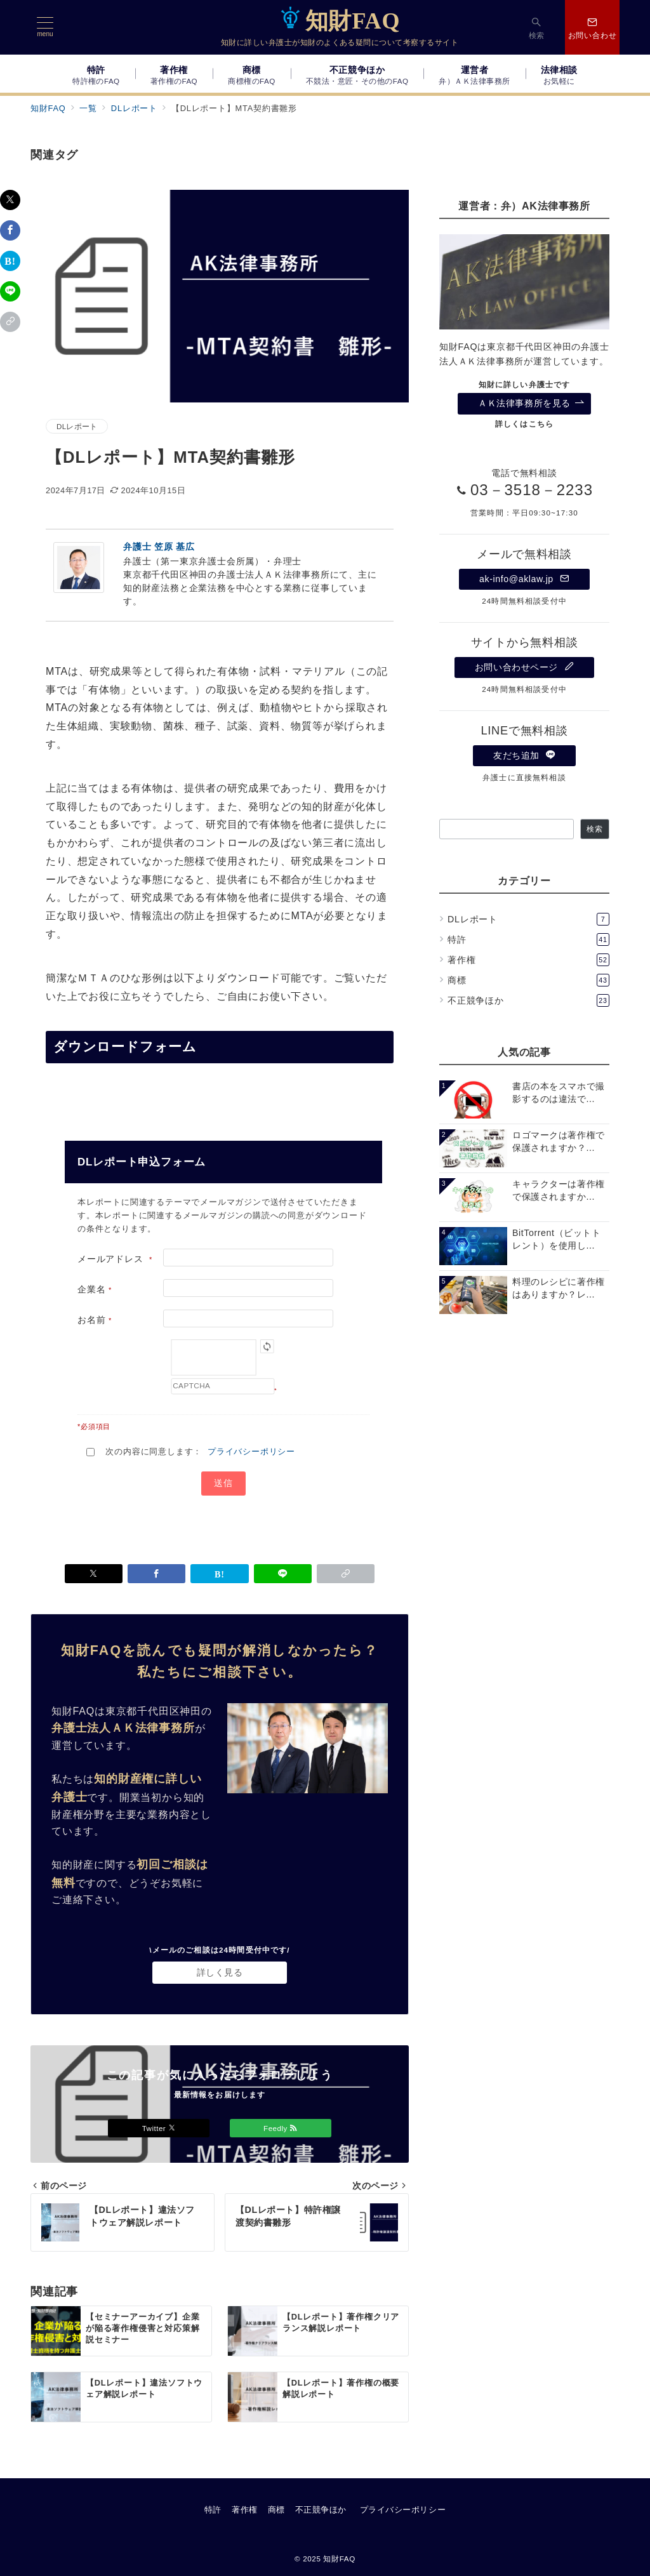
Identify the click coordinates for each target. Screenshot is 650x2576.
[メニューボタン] (45, 27)
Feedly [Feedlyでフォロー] (280, 2128)
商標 (528, 980)
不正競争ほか (528, 1000)
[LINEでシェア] (10, 291)
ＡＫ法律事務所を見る (531, 403)
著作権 (528, 959)
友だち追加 (524, 755)
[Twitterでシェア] (10, 200)
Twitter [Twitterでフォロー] (159, 2128)
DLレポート (76, 426)
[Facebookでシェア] (10, 230)
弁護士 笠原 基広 (159, 546)
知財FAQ (340, 21)
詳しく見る (220, 1972)
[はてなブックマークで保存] (10, 261)
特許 (528, 939)
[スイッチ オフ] (537, 27)
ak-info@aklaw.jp (524, 579)
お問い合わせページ (524, 667)
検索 (595, 829)
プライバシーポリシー (251, 1451)
